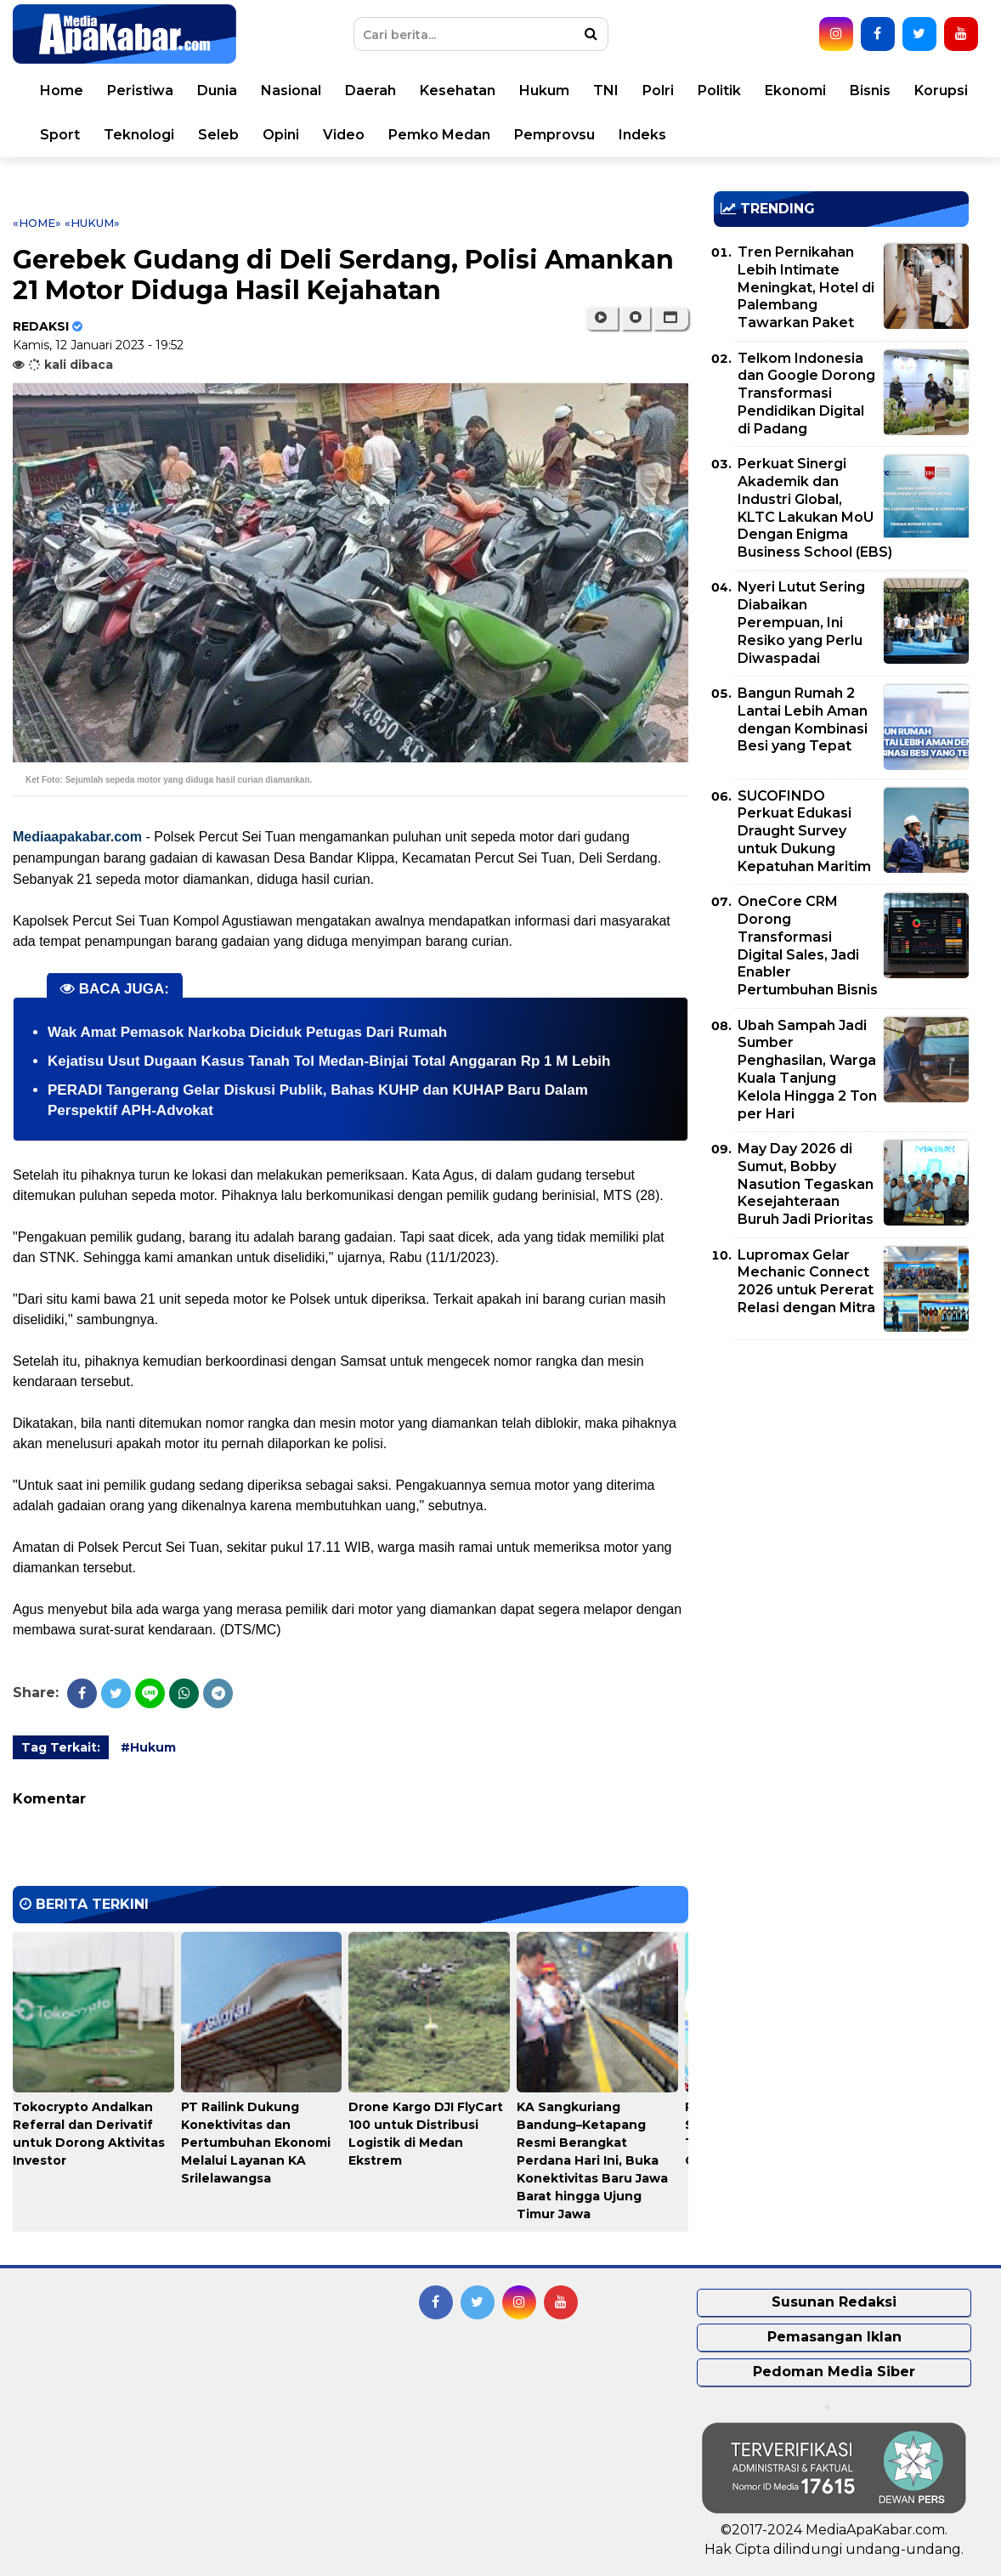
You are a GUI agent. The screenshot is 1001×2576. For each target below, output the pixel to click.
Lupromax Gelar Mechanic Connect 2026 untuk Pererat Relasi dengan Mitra (806, 1281)
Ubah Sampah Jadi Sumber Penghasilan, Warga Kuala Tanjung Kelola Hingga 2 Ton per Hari (807, 1069)
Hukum (544, 90)
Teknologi (139, 135)
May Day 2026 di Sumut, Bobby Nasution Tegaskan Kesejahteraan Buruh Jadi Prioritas (806, 1184)
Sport (60, 135)
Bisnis (870, 90)
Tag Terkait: (60, 1747)
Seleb (218, 135)
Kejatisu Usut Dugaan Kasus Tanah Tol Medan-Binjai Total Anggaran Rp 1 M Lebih (329, 1061)
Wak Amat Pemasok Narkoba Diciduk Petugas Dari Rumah (247, 1032)
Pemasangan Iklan (834, 2337)
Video (344, 135)
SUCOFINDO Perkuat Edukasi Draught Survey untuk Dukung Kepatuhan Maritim (804, 831)
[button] (670, 318)
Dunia (217, 90)
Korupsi (941, 90)
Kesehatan (457, 90)
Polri (658, 90)
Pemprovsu (554, 135)
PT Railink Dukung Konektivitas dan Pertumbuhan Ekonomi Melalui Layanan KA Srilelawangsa (256, 2142)
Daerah (370, 90)
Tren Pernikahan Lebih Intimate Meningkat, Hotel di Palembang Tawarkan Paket (806, 287)
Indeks (642, 135)
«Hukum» (92, 222)
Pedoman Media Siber (834, 2372)
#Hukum (148, 1747)
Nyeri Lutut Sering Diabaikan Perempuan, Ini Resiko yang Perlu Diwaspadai (801, 622)
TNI (606, 90)
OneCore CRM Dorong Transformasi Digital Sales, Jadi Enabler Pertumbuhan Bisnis (808, 945)
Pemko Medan (439, 135)
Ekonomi (795, 90)
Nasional (291, 90)
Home (61, 90)
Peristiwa (140, 90)
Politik (719, 90)
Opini (281, 135)
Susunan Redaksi (834, 2302)
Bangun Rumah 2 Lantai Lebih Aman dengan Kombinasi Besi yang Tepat (803, 719)
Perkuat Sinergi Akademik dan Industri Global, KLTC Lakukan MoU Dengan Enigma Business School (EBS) (815, 508)
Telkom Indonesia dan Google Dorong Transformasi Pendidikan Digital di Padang (806, 393)
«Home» (37, 222)
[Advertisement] (841, 1472)
